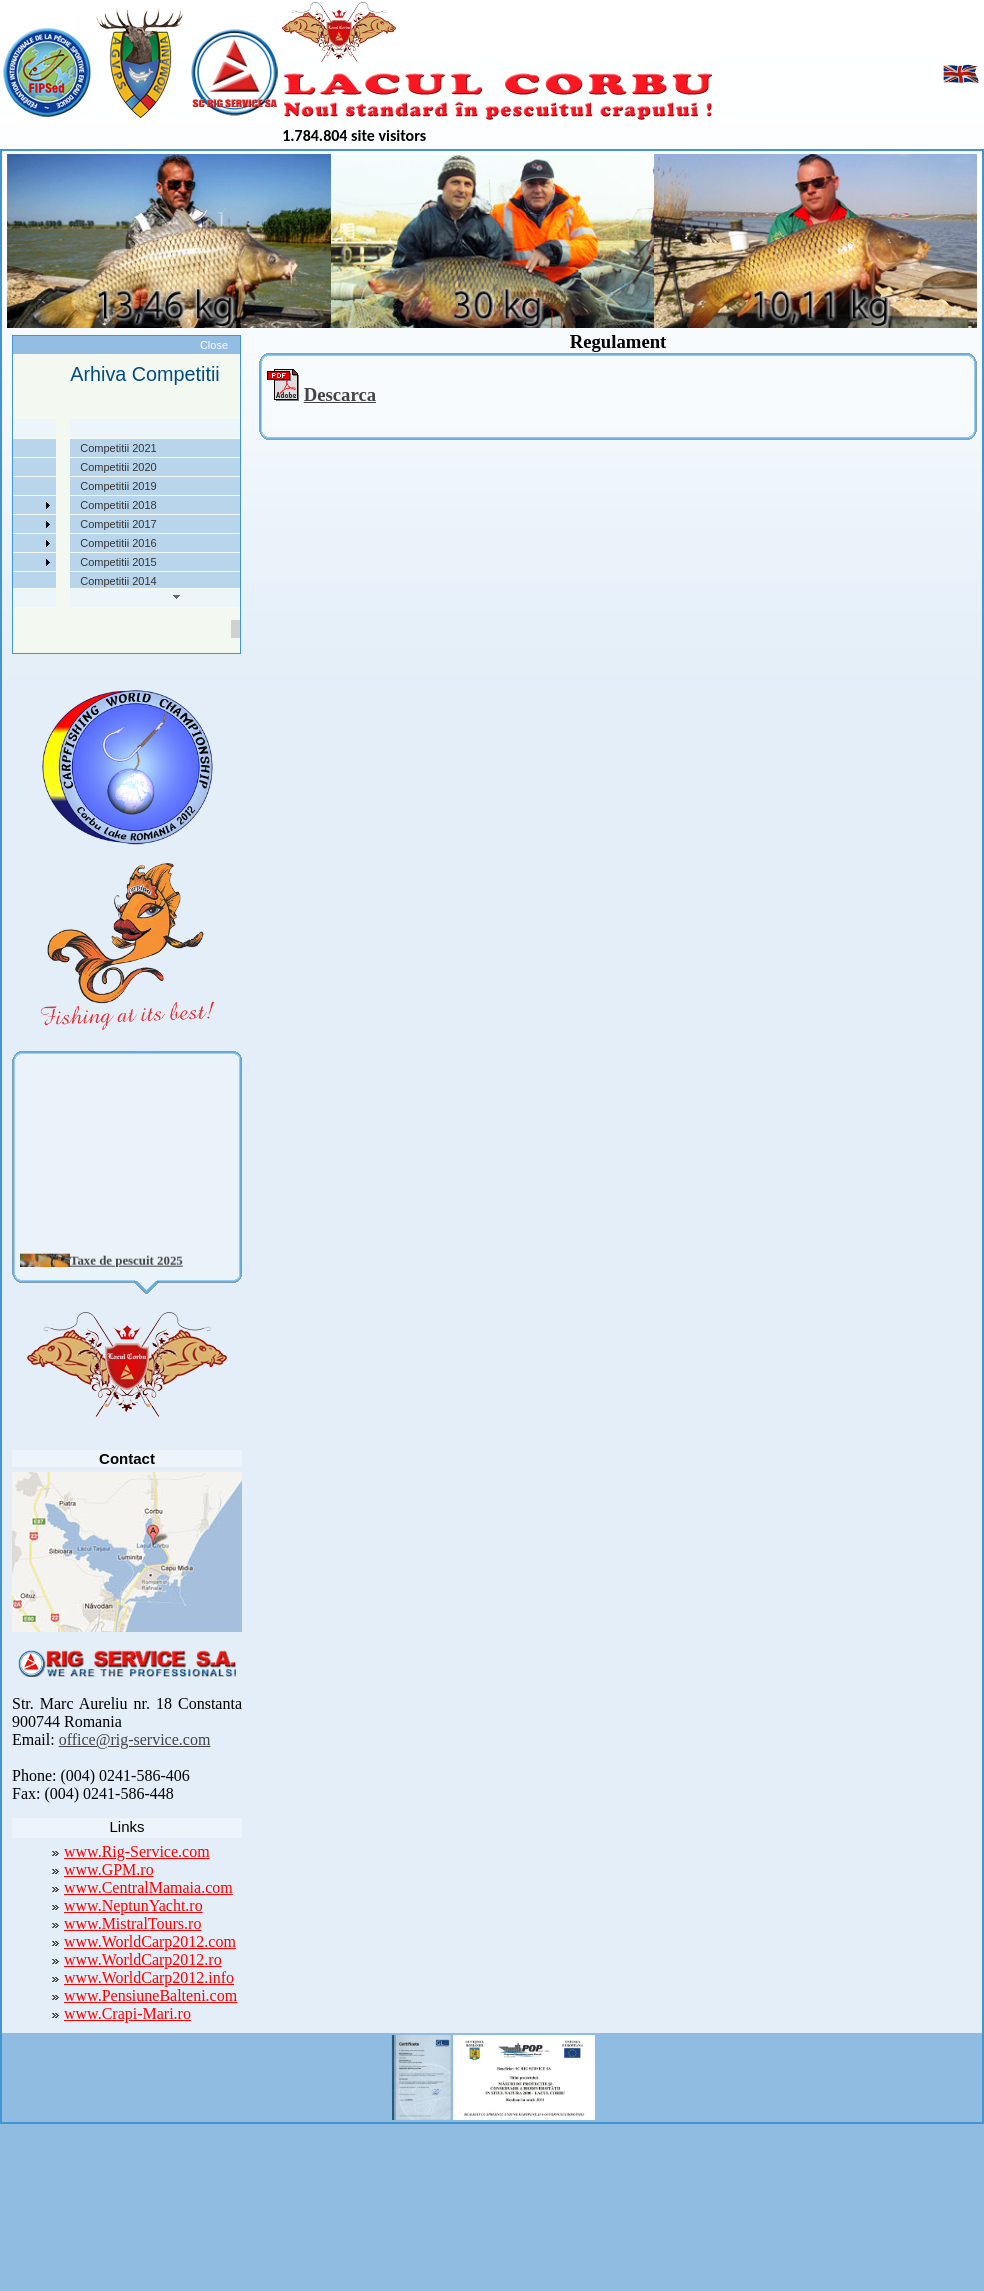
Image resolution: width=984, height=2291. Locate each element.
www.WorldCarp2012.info (149, 1977)
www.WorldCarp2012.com (150, 1941)
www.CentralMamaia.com (148, 1887)
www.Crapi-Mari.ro (127, 2013)
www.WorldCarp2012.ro (143, 1959)
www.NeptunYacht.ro (133, 1905)
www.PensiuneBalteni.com (150, 1995)
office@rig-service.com (135, 1739)
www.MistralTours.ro (132, 1923)
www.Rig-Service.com (137, 1851)
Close (214, 345)
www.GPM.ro (109, 1869)
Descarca (340, 394)
